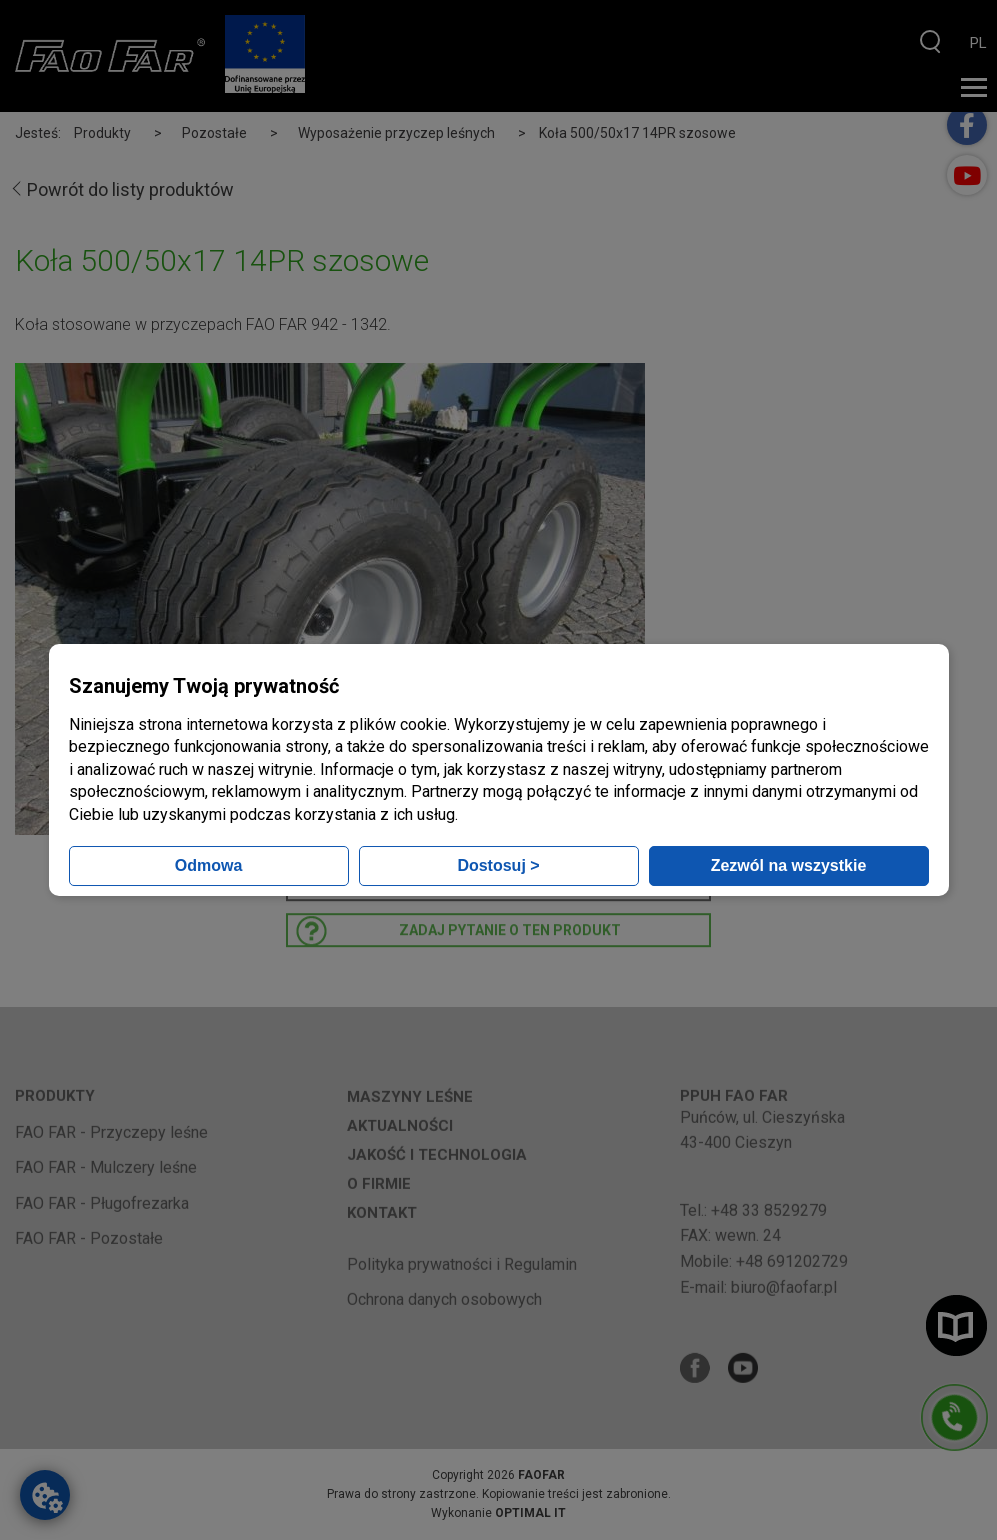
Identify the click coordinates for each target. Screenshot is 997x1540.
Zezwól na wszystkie (789, 865)
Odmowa (209, 865)
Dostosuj (498, 865)
